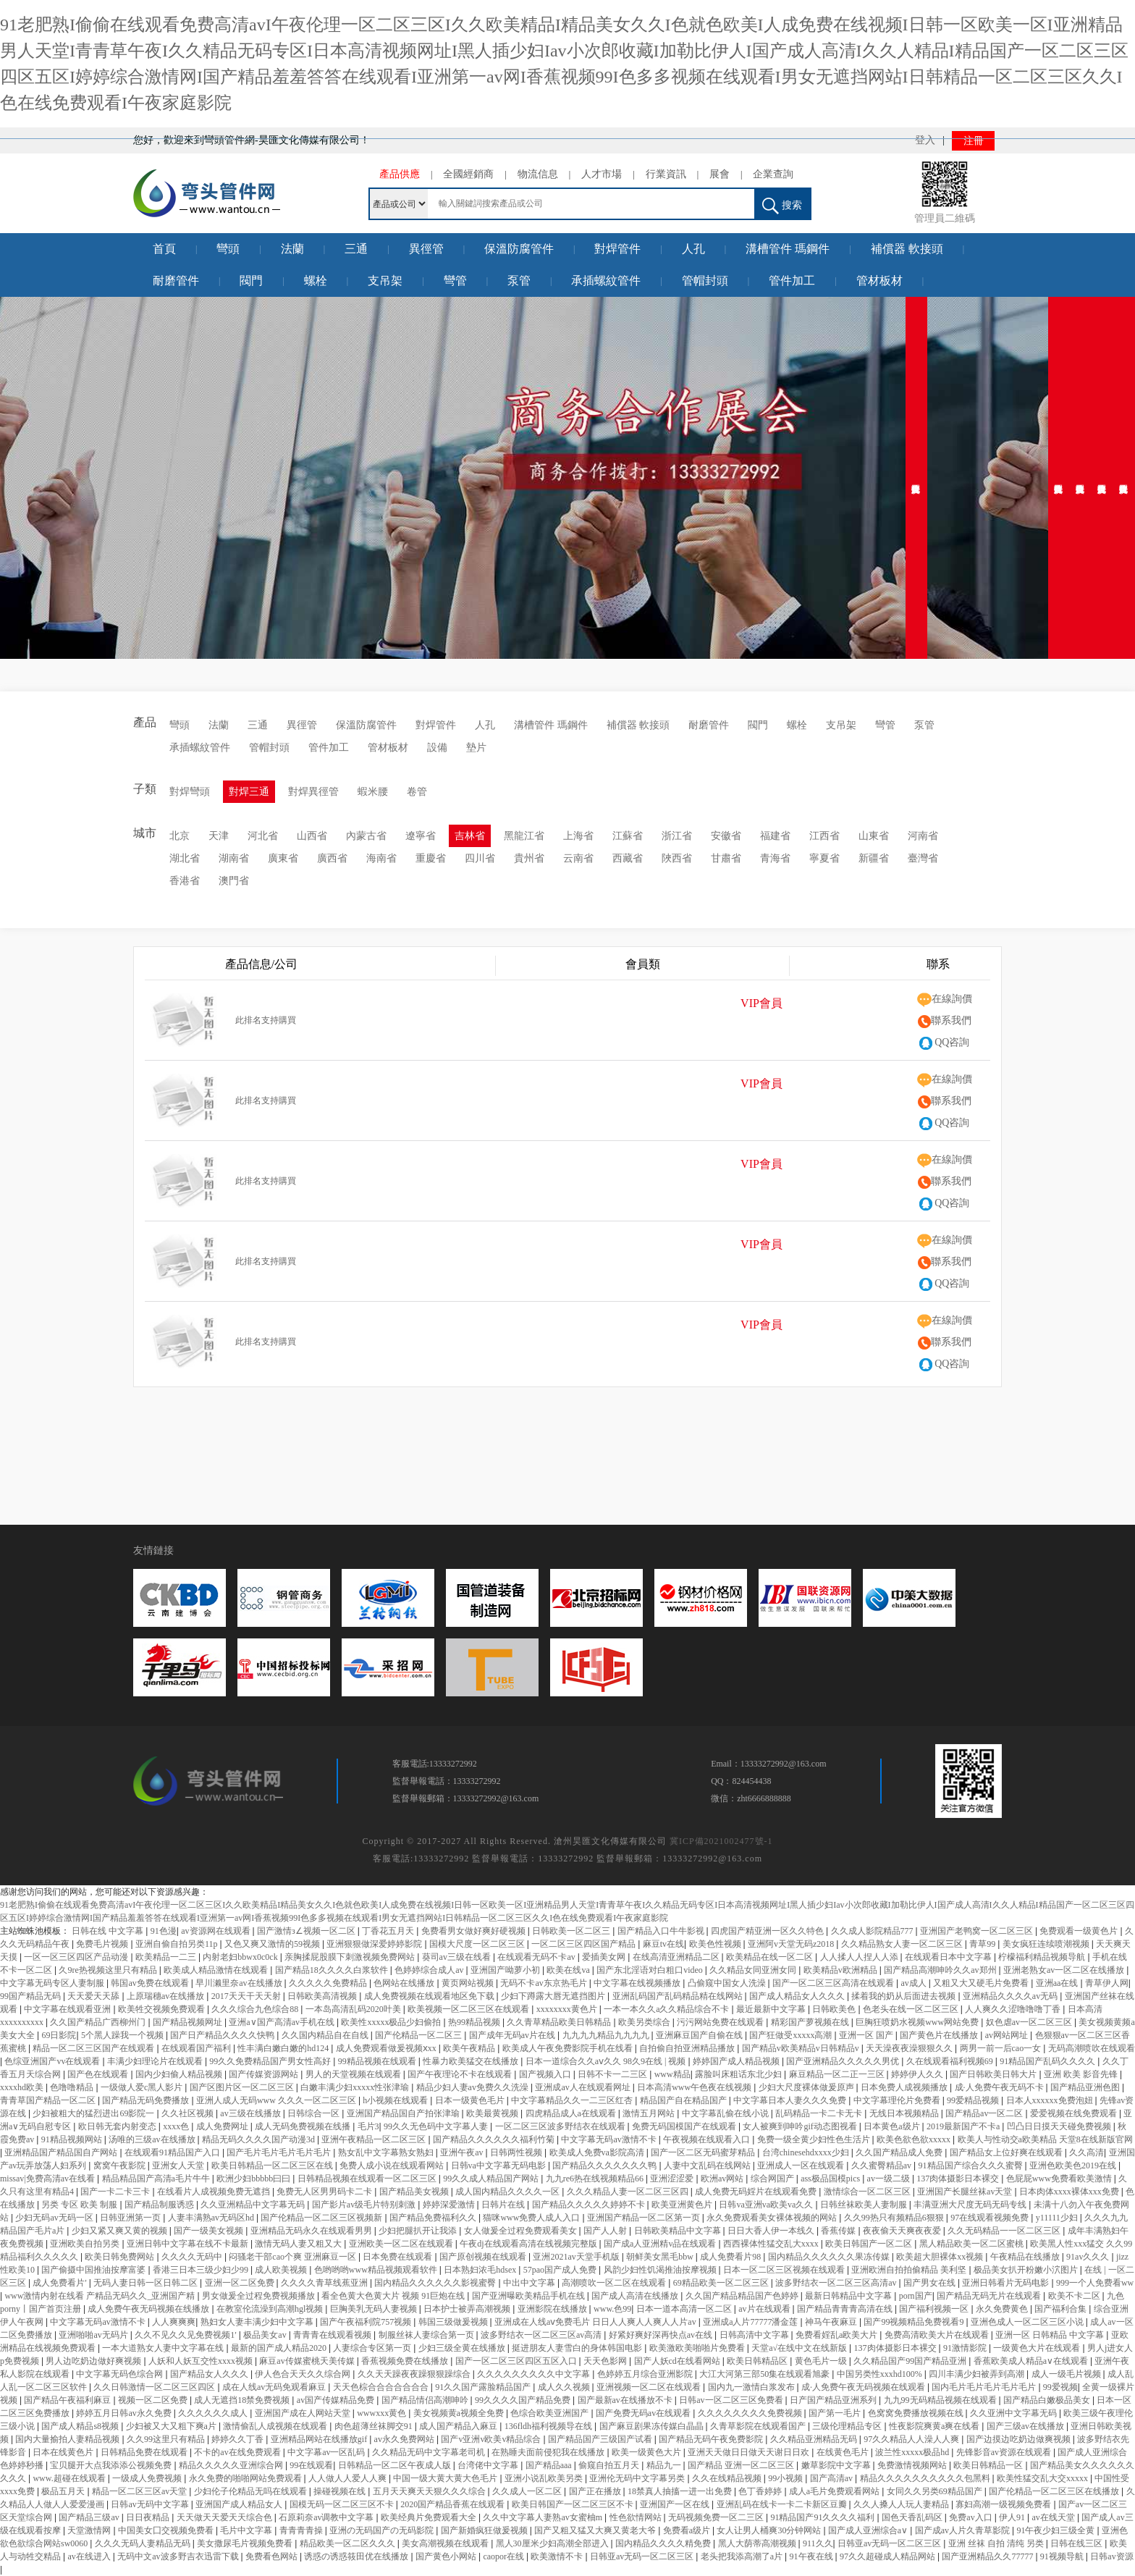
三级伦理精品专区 (848, 2426)
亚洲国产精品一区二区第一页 (644, 2218)
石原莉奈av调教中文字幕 (327, 2517)
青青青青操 (302, 2530)
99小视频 (786, 2478)
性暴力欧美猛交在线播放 (471, 2061)
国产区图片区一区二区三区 (243, 2087)
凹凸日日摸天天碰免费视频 (1060, 2126)
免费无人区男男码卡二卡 (325, 2191)
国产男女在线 (930, 2283)
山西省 (312, 835)
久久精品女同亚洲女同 (753, 1970)
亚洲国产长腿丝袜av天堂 (965, 2191)
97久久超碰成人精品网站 (888, 2556)
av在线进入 (89, 2556)
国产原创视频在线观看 (483, 2257)
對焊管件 (617, 249)
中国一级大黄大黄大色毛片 (446, 2478)
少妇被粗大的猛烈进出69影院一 (94, 2113)
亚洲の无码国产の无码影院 (382, 2530)
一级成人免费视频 (148, 2478)
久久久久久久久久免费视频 (751, 2413)
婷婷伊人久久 (918, 2074)
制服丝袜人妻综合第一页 (427, 2335)
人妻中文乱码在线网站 (708, 2165)
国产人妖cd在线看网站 (678, 2361)
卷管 (417, 791)
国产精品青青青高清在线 (846, 2309)
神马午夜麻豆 (832, 2322)
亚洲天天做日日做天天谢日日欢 (749, 2452)
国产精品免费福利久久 (433, 2218)
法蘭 (292, 249)
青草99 (983, 1944)
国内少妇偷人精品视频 (179, 2074)
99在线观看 (311, 2465)
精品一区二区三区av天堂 (140, 2491)
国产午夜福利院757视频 (366, 2322)
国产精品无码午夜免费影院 (712, 2439)
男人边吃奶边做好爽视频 (94, 2361)
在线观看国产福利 (197, 2048)
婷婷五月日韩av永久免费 (124, 2413)
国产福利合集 (1061, 2309)
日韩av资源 (1111, 2556)
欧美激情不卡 (558, 2556)
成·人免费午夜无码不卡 (1000, 2087)
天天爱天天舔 (94, 1996)
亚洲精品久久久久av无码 (1011, 1996)
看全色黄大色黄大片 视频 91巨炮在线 (394, 2296)
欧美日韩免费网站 (120, 2257)
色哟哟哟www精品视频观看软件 (376, 2270)
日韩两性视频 (517, 2152)
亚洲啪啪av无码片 (94, 2335)
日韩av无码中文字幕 (150, 2504)
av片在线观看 (765, 2309)
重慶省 (430, 858)
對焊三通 (249, 791)
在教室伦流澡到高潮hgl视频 (270, 2309)
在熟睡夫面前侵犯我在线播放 (549, 2452)
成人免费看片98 (731, 2257)
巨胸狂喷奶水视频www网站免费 (918, 2022)
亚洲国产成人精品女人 (239, 2504)
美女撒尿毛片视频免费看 (246, 2543)
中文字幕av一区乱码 (327, 2452)
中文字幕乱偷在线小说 (726, 2113)
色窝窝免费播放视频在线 (917, 2413)
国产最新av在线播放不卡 (626, 2400)
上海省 (578, 835)
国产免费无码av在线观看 (644, 2413)
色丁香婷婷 (761, 2491)
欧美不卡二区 (1075, 2296)
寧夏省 (824, 858)
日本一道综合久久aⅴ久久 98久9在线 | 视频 (607, 2061)
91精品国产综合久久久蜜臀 (972, 2165)
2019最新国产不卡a (964, 2126)
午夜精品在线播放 (1026, 2257)
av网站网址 (1007, 2035)
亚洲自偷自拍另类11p (177, 1944)
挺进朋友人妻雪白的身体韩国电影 (578, 2348)
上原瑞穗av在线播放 (166, 1996)
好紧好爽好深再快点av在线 (661, 2335)
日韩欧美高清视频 (323, 1996)
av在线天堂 (1054, 2517)
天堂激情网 (90, 2530)
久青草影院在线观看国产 (759, 2426)
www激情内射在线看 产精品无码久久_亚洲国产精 (100, 2296)
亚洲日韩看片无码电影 (1006, 2283)
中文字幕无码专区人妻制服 (53, 1983)
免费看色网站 (272, 2556)
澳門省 (234, 880)
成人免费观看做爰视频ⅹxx (387, 2048)
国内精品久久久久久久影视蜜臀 (436, 2283)
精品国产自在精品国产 (684, 2100)
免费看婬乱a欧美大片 (837, 2335)
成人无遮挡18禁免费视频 (243, 2400)
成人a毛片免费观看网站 (835, 2491)
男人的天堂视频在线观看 (354, 2074)
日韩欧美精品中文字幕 (678, 2231)
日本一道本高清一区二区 (685, 2309)
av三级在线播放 (251, 2113)
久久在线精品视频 (728, 2478)
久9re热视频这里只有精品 (109, 1970)
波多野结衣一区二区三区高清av (836, 2283)
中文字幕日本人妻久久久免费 (790, 2100)
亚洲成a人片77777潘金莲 (751, 2322)
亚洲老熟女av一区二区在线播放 (1064, 1970)
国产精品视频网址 (188, 2022)
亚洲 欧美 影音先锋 (1082, 2074)
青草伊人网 (1106, 1983)
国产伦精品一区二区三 (419, 2035)
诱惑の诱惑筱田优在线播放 (357, 2556)
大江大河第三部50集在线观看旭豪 (765, 2374)
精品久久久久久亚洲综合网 (232, 2465)
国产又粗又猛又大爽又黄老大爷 (596, 2530)
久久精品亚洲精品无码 (814, 2439)
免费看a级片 (687, 2530)
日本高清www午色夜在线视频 (695, 2087)
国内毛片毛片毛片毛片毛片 (985, 2387)
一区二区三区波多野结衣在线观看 (561, 2126)
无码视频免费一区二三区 (717, 2517)
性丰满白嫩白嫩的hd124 (284, 2048)
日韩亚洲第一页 (131, 2218)
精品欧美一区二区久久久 (348, 2543)
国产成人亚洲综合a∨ (869, 2530)
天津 (218, 835)
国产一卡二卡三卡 (116, 2191)
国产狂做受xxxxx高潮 (791, 2035)
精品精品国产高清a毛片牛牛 (157, 2178)
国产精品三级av (90, 2517)
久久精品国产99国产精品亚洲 (911, 2361)
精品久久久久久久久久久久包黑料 (926, 2478)
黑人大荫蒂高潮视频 (758, 2543)
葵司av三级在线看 (457, 1957)
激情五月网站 (650, 2113)
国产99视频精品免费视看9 (915, 2322)
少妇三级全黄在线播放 (462, 2348)
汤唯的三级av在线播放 (153, 2139)
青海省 (775, 858)
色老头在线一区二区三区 (912, 2009)
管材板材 (879, 280)
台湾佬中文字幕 (488, 2465)
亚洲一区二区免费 (241, 2283)
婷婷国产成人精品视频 (737, 2061)
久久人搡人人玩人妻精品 (902, 2504)
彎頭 (228, 249)
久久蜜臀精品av (882, 2165)
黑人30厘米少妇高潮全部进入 (553, 2543)
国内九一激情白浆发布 (752, 2387)
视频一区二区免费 (154, 2400)
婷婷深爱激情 (450, 2205)
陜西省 (677, 858)
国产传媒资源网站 (264, 2074)
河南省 (923, 835)
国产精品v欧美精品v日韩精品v (801, 2048)
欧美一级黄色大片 (647, 2452)
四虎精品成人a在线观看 (572, 2113)
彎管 (455, 280)
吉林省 (470, 835)
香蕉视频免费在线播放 (405, 2361)
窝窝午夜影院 (120, 2165)
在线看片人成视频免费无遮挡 (214, 2191)
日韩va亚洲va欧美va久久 (767, 2205)
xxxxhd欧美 (23, 2087)
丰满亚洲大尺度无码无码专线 (971, 2205)
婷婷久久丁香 (238, 2439)
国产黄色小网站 (446, 2556)
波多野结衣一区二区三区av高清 (542, 2335)
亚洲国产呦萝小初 (506, 1970)
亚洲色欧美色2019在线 (1073, 2165)
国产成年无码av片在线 (513, 2035)
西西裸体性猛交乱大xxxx (772, 2244)
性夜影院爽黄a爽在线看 (935, 2426)
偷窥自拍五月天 (609, 2465)
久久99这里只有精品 (167, 2439)
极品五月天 (64, 2491)
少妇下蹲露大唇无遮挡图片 (554, 1996)
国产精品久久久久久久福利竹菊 (495, 2139)
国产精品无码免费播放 (146, 2100)
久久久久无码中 (192, 2257)
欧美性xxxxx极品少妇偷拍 (392, 2022)
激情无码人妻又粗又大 (299, 2244)
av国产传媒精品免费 (336, 2400)
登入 (925, 140)
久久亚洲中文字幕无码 (1014, 2413)
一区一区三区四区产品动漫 (77, 1957)
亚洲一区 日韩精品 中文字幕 (1050, 2335)
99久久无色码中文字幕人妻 (437, 2126)
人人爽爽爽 (173, 2322)
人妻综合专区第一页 (373, 2348)
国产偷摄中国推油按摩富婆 (94, 2270)
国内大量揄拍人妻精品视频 (68, 2439)
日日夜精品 (149, 2517)
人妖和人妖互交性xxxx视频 (201, 2361)
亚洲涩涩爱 (673, 2178)
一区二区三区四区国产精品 (584, 1944)
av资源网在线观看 (216, 1931)
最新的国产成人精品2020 (280, 2348)
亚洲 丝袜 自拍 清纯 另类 (997, 2543)
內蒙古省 (366, 835)
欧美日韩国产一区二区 (869, 2244)
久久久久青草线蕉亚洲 (325, 2283)
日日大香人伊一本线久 (772, 2231)
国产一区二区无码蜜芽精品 (704, 2152)
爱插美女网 (605, 1957)
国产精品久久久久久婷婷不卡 (589, 2205)
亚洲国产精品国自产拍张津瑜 (404, 2113)
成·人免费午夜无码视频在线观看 (864, 2387)
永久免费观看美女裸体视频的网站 (772, 2218)
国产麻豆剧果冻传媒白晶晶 (652, 2426)
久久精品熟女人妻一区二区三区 (903, 1944)
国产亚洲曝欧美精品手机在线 (529, 2296)
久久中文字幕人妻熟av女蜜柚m (543, 2517)
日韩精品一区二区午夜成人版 (395, 2465)
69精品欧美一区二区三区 (722, 2283)
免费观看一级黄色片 (1079, 1931)
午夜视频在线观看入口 (707, 2139)
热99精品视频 (475, 2022)
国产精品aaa (550, 2465)
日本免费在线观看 (398, 2257)
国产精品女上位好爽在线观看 (1007, 2152)
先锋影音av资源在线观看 (1004, 2452)
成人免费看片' (60, 2283)
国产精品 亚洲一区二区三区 (742, 2465)
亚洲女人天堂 (179, 2165)
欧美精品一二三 (166, 1957)
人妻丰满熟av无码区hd (212, 2218)
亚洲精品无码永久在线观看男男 (312, 2231)
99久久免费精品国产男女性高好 (271, 2061)
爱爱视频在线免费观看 (1074, 2113)
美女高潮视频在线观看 (446, 2543)
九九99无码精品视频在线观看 (941, 2400)
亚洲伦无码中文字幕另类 (638, 2478)
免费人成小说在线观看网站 (392, 2165)
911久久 (818, 2543)
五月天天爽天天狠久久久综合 (430, 2491)
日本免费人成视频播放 (905, 2087)
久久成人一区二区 (528, 2491)
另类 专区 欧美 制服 (80, 2205)
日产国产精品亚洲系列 (834, 2400)
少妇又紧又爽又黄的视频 (120, 2231)
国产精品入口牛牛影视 (661, 1931)
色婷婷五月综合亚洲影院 (646, 2374)
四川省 (480, 858)
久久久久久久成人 (214, 2413)
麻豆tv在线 (663, 1944)
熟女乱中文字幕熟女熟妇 (387, 2152)
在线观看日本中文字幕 (949, 1957)
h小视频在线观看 (396, 2100)
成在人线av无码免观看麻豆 (275, 2387)
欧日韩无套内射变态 (118, 2126)
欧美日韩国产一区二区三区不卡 (574, 2504)
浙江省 (677, 835)
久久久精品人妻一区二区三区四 (629, 2191)
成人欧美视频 (282, 2270)
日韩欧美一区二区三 (572, 1931)
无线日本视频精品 (905, 2113)
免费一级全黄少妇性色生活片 (814, 2139)
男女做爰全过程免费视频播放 (259, 2296)
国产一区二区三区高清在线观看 (834, 1983)
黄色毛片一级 (822, 2361)
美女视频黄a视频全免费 (459, 2413)
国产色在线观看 (98, 2074)
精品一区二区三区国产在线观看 (94, 2048)
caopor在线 (504, 2556)
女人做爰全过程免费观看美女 (521, 2231)
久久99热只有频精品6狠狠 (895, 2218)
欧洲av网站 (723, 2178)
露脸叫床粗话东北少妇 (739, 2074)
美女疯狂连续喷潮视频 (1047, 1944)
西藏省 (627, 858)
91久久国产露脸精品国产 (484, 2387)
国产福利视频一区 (935, 2309)
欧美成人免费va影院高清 (597, 2152)
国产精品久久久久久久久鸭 (605, 2165)
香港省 (184, 880)
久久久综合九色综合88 (255, 2009)
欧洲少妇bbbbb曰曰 (254, 2178)
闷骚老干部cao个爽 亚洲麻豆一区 (293, 2257)
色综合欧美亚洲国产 (550, 2413)
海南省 (381, 858)
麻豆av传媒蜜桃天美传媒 (307, 2361)
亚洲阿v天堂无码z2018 (792, 1944)
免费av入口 (971, 2517)
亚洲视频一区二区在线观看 (649, 2387)
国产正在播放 (596, 2491)
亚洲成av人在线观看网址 (583, 2087)
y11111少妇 (1058, 2218)
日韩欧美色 (835, 2009)
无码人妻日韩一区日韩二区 (146, 2283)
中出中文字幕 (530, 2283)
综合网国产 (773, 2178)
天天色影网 (606, 2361)
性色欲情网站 (636, 2517)
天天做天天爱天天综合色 (225, 2517)
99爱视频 (1060, 2387)
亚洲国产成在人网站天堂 (304, 2413)
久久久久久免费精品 (329, 1983)
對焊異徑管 (313, 791)
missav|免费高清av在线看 (48, 2178)
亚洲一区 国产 (867, 2035)
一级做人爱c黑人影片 (143, 2087)
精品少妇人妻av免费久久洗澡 (473, 2087)
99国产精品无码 (31, 1996)
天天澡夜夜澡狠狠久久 (910, 2048)
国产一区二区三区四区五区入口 (517, 2361)
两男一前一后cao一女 (1002, 2048)
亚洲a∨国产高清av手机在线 (283, 2022)
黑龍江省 (524, 835)
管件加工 (792, 280)
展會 (719, 174)
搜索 (782, 206)
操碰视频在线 (340, 2491)
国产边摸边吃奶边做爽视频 (1019, 2439)
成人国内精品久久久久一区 (508, 2191)
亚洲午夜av (462, 2152)
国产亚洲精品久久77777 (988, 2556)
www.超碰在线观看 (70, 2478)
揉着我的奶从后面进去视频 (904, 1996)
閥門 (251, 280)
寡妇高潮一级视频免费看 (1004, 2504)
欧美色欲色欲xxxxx (915, 2139)
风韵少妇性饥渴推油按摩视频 (661, 2270)
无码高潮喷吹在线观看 (1091, 2048)
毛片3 (368, 2126)
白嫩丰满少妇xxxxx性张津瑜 (355, 2087)
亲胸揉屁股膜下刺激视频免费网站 (350, 1957)
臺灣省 (923, 858)
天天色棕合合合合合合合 (382, 2387)
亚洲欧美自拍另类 (86, 2244)
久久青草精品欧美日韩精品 (560, 2022)
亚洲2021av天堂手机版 (577, 2257)
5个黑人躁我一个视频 (123, 2035)
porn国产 (915, 2296)
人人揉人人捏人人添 (860, 1957)
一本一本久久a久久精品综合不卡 (667, 2009)
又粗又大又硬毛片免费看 (982, 1983)
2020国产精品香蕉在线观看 (453, 2504)
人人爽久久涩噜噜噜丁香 (1014, 2009)
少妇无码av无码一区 (55, 2218)
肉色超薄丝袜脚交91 (374, 2426)
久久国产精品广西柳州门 (99, 2022)
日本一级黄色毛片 (471, 2100)
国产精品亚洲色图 (1086, 2087)
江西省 (824, 835)
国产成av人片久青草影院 (963, 2530)
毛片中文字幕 (247, 2530)
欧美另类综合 (645, 2022)
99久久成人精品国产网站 (492, 2178)
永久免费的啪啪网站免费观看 (246, 2478)
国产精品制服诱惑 (160, 2205)
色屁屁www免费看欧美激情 (1060, 2178)
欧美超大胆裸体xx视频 (940, 2257)
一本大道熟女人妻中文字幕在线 (164, 2348)
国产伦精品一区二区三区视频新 (322, 2218)
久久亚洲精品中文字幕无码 (254, 2205)
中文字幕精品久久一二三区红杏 (573, 2100)
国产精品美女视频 (415, 2191)
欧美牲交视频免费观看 (162, 2009)
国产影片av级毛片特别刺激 (365, 2205)
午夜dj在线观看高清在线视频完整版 (529, 2244)
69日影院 (58, 2035)
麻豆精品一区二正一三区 (838, 2074)
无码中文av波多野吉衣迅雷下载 (178, 2556)
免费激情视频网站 (913, 2465)
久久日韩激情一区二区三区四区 (155, 2387)
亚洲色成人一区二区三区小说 (1028, 2322)
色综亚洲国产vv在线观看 (53, 2061)
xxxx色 (177, 2126)
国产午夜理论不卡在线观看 (461, 2074)
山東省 (873, 835)
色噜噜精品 (73, 2087)
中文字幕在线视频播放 (638, 1983)
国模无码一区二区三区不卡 (343, 2504)
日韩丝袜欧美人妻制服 (864, 2205)
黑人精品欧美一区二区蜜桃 (972, 2244)
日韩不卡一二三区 (613, 2074)
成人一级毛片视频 (1067, 2374)
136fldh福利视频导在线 (549, 2426)
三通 (356, 249)
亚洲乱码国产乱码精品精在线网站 (678, 1996)
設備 (437, 747)
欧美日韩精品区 (758, 2361)
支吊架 (385, 280)
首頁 (164, 249)
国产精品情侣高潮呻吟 (426, 2400)
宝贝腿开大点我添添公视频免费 (112, 2465)
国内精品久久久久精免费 (664, 2543)
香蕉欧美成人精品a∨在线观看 (1032, 2361)
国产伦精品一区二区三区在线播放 (1055, 2491)
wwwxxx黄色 (382, 2413)
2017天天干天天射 (247, 1996)
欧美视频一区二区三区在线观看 (469, 2009)
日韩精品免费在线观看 (145, 2452)
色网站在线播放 (405, 1983)
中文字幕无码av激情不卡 (609, 2139)
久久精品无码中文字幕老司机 (429, 2452)
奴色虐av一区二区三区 (1030, 2022)
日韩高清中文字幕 (755, 2335)
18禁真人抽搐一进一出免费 (681, 2491)
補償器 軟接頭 (907, 249)
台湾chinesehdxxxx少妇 (806, 2152)
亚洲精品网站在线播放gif (320, 2439)
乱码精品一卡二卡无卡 (819, 2113)
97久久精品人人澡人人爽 (912, 2439)
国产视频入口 (546, 2074)
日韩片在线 (504, 2205)
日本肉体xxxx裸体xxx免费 (1070, 2191)
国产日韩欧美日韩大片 (994, 2074)
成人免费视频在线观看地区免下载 (430, 1996)
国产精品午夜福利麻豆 (68, 2400)
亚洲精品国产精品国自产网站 (61, 2152)
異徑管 (426, 249)
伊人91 (1013, 2517)
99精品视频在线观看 (378, 2061)
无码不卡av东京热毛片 (544, 1983)
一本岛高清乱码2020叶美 (354, 2009)
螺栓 (315, 280)
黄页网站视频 (469, 1983)
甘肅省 (726, 858)
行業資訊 (666, 174)
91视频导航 (1063, 2556)
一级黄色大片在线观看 (1037, 2348)
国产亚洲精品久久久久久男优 (843, 2061)
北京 (179, 835)
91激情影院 (966, 2348)
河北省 (263, 835)
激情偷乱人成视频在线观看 (276, 2426)
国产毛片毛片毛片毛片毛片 (280, 2152)
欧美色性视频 (716, 1944)
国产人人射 (606, 2231)
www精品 (672, 2074)
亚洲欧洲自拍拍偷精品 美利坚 (910, 2270)
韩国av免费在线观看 (150, 1983)
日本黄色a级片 (892, 2126)
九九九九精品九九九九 (606, 2035)
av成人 (915, 1983)
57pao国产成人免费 (561, 2270)
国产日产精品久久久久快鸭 (223, 2035)
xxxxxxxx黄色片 (567, 2009)
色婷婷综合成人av (429, 1970)
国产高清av (832, 2478)
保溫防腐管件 (519, 249)
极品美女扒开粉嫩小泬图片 (1027, 2270)
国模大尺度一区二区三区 (478, 1944)
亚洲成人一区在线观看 (801, 2165)
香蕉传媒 (839, 2231)
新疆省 (873, 858)
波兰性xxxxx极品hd (913, 2452)
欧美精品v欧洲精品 (841, 1970)
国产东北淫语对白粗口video (650, 1970)
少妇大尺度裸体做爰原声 (807, 2087)
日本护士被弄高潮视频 (467, 2309)
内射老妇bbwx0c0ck (241, 1957)
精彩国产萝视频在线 (811, 2022)
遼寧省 (420, 835)
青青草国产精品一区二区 (49, 2100)
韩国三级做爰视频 (454, 2322)
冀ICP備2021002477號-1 (721, 1841)
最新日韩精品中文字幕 (849, 2296)
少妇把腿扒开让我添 (419, 2231)
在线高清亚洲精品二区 (677, 1957)
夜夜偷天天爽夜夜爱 (903, 2231)
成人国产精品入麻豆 (459, 2426)
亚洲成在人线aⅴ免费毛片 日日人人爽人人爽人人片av (596, 2322)
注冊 (973, 140)
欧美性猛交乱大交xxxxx (1043, 2478)
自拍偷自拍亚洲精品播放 (688, 2048)
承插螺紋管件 (606, 280)
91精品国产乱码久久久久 (1048, 2061)
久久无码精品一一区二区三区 (1005, 2231)
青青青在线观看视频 (333, 2335)
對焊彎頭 (189, 791)
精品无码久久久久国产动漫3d (259, 2139)
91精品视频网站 (72, 2139)
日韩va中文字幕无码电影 (499, 2165)
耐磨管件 (176, 280)
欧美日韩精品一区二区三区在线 (273, 2165)
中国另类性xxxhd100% (880, 2374)
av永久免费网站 (405, 2439)
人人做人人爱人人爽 (348, 2478)
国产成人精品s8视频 (81, 2426)
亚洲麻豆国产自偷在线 (700, 2035)
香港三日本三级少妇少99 (201, 2270)
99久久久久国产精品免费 (524, 2400)
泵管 (519, 280)
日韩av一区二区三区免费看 (732, 2400)
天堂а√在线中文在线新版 (800, 2348)
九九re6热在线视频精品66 (596, 2178)
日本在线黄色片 (64, 2452)
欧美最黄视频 (493, 2113)
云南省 (578, 858)
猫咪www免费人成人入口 (532, 2218)
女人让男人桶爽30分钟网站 (770, 2530)
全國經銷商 (468, 174)
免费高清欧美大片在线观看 (938, 2335)
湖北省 (184, 858)
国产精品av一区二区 (985, 2113)
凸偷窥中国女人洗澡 (728, 1983)
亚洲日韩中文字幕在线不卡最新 (188, 2244)
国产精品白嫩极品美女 (1047, 2400)
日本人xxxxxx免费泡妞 (1050, 2100)
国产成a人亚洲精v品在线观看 (661, 2244)
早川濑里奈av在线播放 (239, 1983)
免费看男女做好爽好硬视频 (474, 1931)
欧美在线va (569, 1970)
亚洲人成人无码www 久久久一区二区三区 (277, 2100)
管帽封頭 (705, 280)
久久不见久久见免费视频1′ (187, 2335)
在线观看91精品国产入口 (173, 2152)
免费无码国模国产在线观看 (685, 2126)
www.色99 (612, 2309)
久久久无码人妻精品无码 (144, 2543)
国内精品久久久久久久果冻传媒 (830, 2257)
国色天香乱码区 (913, 2517)
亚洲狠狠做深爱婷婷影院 (375, 1944)
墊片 (476, 747)
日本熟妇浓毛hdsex (481, 2270)
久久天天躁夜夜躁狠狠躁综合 (415, 2374)
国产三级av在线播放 (1026, 2426)
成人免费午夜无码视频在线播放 (149, 2309)
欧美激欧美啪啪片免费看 (698, 2348)
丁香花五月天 (389, 1931)
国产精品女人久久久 (210, 2374)
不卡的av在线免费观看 (238, 2452)
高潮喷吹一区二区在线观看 (615, 2283)
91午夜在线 (812, 2556)
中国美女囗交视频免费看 (167, 2530)
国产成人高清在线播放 (635, 2296)
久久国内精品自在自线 (326, 2035)
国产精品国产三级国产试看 (601, 2439)
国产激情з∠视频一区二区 (307, 1931)
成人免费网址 (223, 2126)
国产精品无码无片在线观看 (990, 2296)
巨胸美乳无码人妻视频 (374, 2309)
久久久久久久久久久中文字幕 (534, 2374)
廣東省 (283, 858)
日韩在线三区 (1077, 2543)
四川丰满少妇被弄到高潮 (977, 2374)
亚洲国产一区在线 (676, 2504)
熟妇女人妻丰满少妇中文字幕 (258, 2322)
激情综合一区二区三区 (868, 2191)
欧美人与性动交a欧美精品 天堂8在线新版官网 (1045, 2139)
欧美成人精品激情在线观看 (217, 1970)
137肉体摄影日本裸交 (958, 2178)
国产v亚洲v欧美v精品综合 (492, 2439)
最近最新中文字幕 (772, 2009)
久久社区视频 (188, 2113)
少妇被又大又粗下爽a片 (172, 2426)
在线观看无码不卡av (537, 1957)
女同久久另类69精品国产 (935, 2491)
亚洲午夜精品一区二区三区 (374, 2139)
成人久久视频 (565, 2387)
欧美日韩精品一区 (989, 2465)
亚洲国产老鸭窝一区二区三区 (977, 1931)
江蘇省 (627, 835)
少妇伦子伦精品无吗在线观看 (251, 2491)
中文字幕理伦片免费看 (897, 2100)
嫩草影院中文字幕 (837, 2465)
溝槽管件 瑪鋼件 (788, 249)
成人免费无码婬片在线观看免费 (757, 2191)
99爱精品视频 (974, 2100)
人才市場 (601, 174)
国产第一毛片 (836, 2413)
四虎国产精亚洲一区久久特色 (768, 1931)
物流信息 (538, 174)
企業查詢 (773, 174)
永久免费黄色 (1003, 2309)
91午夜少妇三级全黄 (1056, 2530)
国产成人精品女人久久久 (798, 1996)
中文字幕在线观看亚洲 (68, 2009)
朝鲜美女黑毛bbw (661, 2257)
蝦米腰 (373, 791)
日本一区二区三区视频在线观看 (785, 2270)
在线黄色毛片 (844, 2452)
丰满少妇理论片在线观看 (156, 2061)
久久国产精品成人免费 (900, 2152)
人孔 (693, 249)
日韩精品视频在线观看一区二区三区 (368, 2178)
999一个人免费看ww (1095, 2283)
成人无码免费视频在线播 (304, 2126)
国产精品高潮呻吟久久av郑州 (941, 1970)
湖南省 (234, 858)
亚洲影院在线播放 (553, 2309)
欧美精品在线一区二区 (770, 1957)
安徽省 (726, 835)
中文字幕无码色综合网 (120, 2374)
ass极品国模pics (831, 2178)
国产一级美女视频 (209, 2231)
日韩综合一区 (314, 2113)
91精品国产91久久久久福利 (823, 2517)
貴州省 (529, 858)
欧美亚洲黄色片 (682, 2205)
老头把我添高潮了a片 (743, 2556)
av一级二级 (889, 2178)
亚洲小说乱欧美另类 (545, 2478)
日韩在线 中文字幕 (108, 1931)
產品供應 (399, 174)
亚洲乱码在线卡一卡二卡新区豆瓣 (783, 2504)
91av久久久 (1088, 2257)
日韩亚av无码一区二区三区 (890, 2543)
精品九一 (664, 2465)
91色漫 (164, 1931)
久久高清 (1086, 2152)
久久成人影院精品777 (873, 1931)
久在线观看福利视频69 (950, 2061)
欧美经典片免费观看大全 (429, 2517)
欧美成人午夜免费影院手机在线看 (568, 2048)
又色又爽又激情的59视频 (273, 1944)
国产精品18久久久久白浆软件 (332, 1970)
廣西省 (332, 858)
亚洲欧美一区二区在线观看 (402, 2244)
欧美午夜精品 (470, 2048)
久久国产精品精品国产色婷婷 (743, 2296)
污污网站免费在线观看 (721, 2022)
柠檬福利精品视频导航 (1042, 1957)
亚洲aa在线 (1058, 1983)
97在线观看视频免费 (990, 2218)
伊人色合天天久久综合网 (304, 2374)
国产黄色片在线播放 (940, 2035)
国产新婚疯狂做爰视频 (485, 2530)
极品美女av (265, 2335)
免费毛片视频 (103, 1944)
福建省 (775, 835)
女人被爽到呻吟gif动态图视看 (800, 2126)
